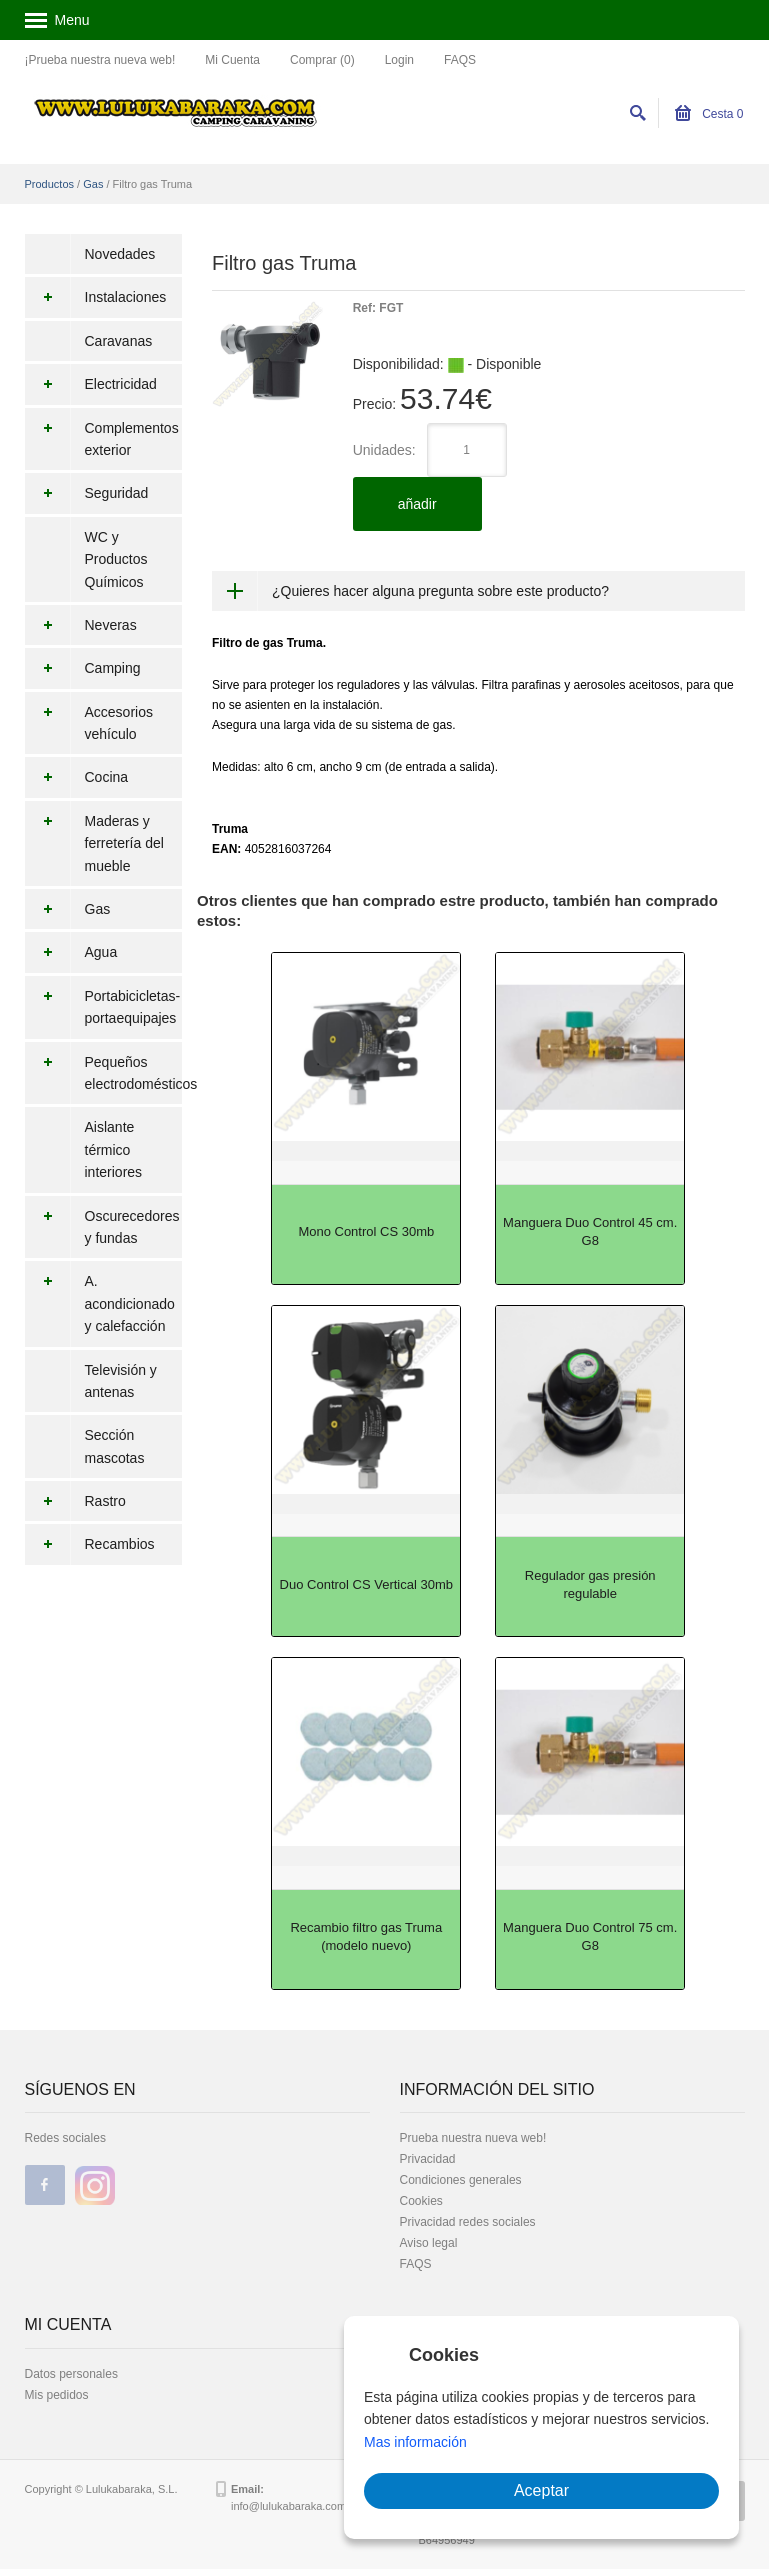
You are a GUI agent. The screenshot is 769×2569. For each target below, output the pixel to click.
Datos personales (71, 2374)
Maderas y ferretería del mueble (94, 843)
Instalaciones (96, 297)
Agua (71, 952)
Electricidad (91, 384)
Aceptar (541, 2490)
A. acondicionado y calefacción (100, 1303)
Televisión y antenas (121, 1381)
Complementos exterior (102, 439)
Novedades (120, 254)
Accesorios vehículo (89, 723)
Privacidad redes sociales (468, 2222)
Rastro (75, 1501)
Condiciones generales (461, 2180)
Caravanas (119, 341)
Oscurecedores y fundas (102, 1227)
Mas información (415, 2442)
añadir (417, 504)
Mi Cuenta (232, 60)
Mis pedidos (57, 2395)
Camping (83, 668)
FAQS (460, 60)
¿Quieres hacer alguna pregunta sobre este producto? (440, 591)
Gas (93, 184)
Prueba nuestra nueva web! (473, 2138)
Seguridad (87, 493)
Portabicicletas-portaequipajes (103, 1007)
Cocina (77, 777)
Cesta (709, 114)
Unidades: (384, 450)
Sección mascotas (115, 1446)
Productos (50, 184)
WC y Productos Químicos (116, 559)
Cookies (421, 2201)
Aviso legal (429, 2243)
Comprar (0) (322, 60)
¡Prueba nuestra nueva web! (100, 60)
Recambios (90, 1544)
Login (399, 60)
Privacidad (428, 2159)
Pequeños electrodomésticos (104, 1073)
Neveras (81, 625)
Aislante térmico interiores (114, 1149)
